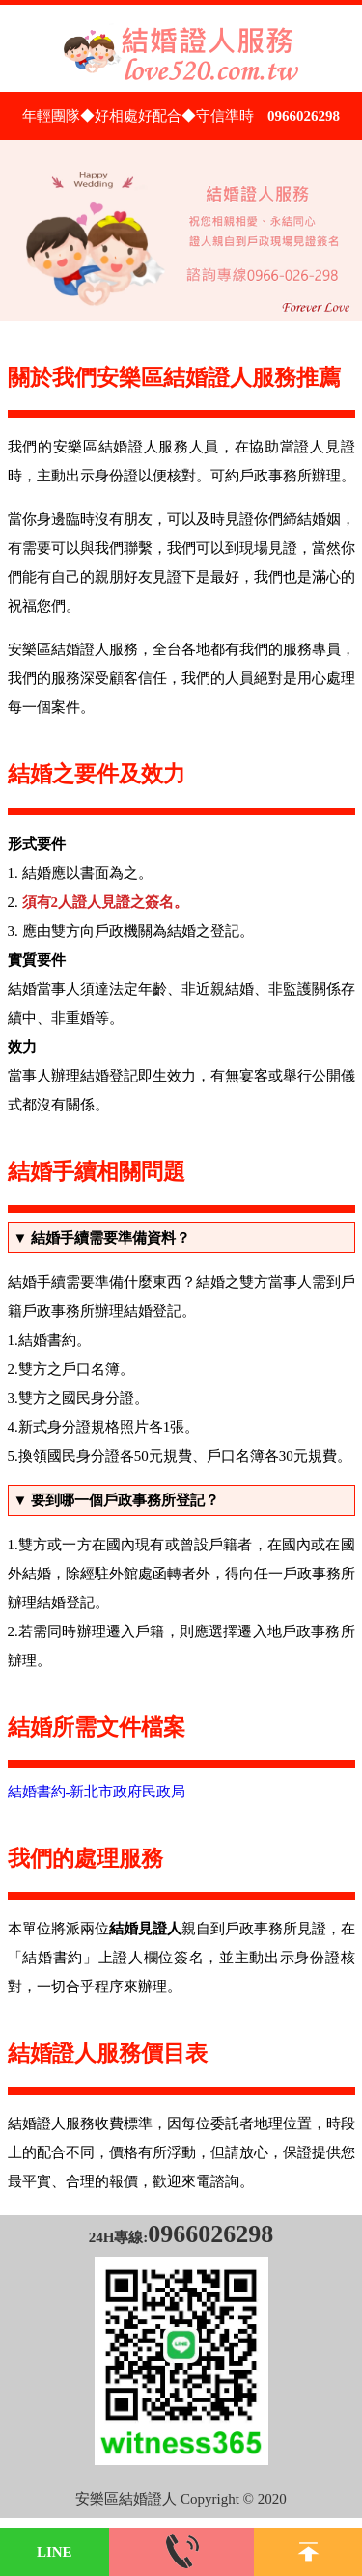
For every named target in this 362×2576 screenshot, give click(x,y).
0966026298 (303, 115)
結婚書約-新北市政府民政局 (97, 1791)
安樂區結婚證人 (126, 2499)
